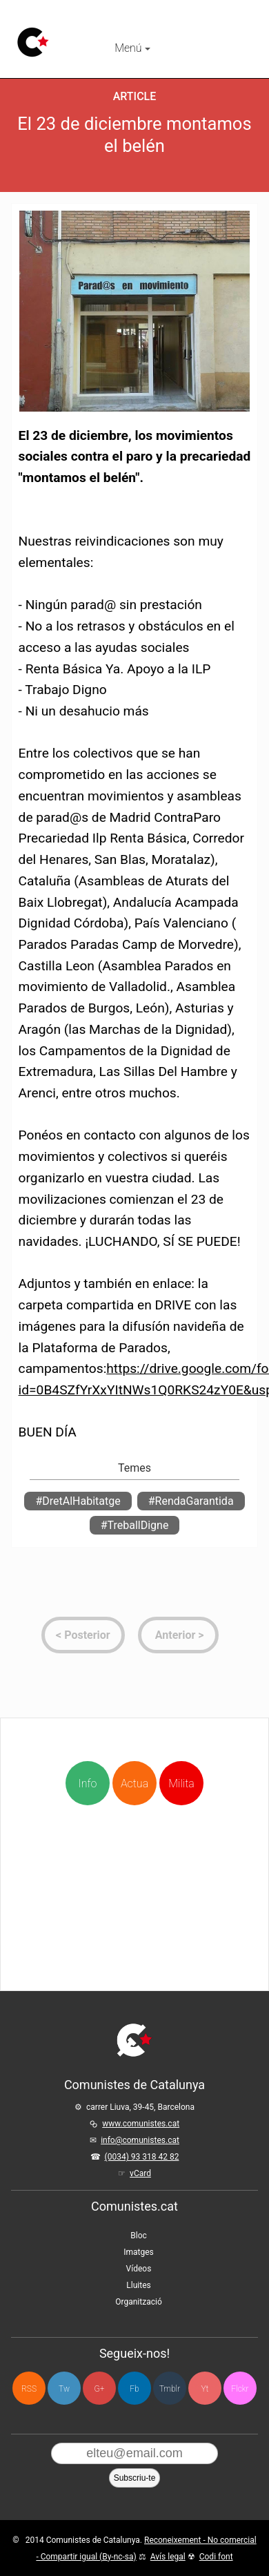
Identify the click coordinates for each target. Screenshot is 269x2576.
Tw (64, 2389)
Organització (138, 2302)
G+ (99, 2389)
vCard (140, 2173)
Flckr (239, 2389)
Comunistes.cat (134, 2206)
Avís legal (168, 2556)
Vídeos (139, 2269)
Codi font (216, 2556)
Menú (132, 48)
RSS (29, 2389)
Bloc (138, 2235)
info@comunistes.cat (140, 2140)
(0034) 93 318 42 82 (142, 2157)
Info (89, 1783)
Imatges (138, 2252)
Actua (134, 1759)
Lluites (138, 2285)
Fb (134, 2389)
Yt (205, 2389)
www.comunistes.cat (140, 2123)
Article (135, 96)
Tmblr (169, 2389)
